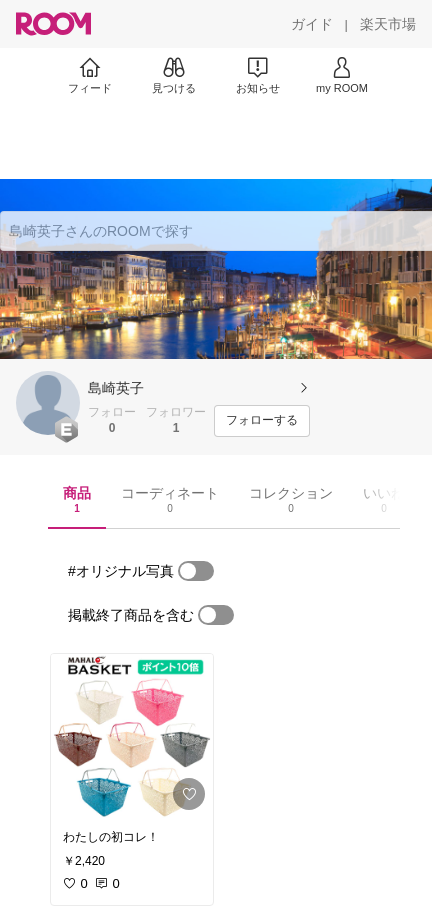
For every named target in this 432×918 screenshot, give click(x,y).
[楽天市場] (388, 24)
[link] (132, 736)
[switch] (196, 571)
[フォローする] (262, 421)
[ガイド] (312, 24)
